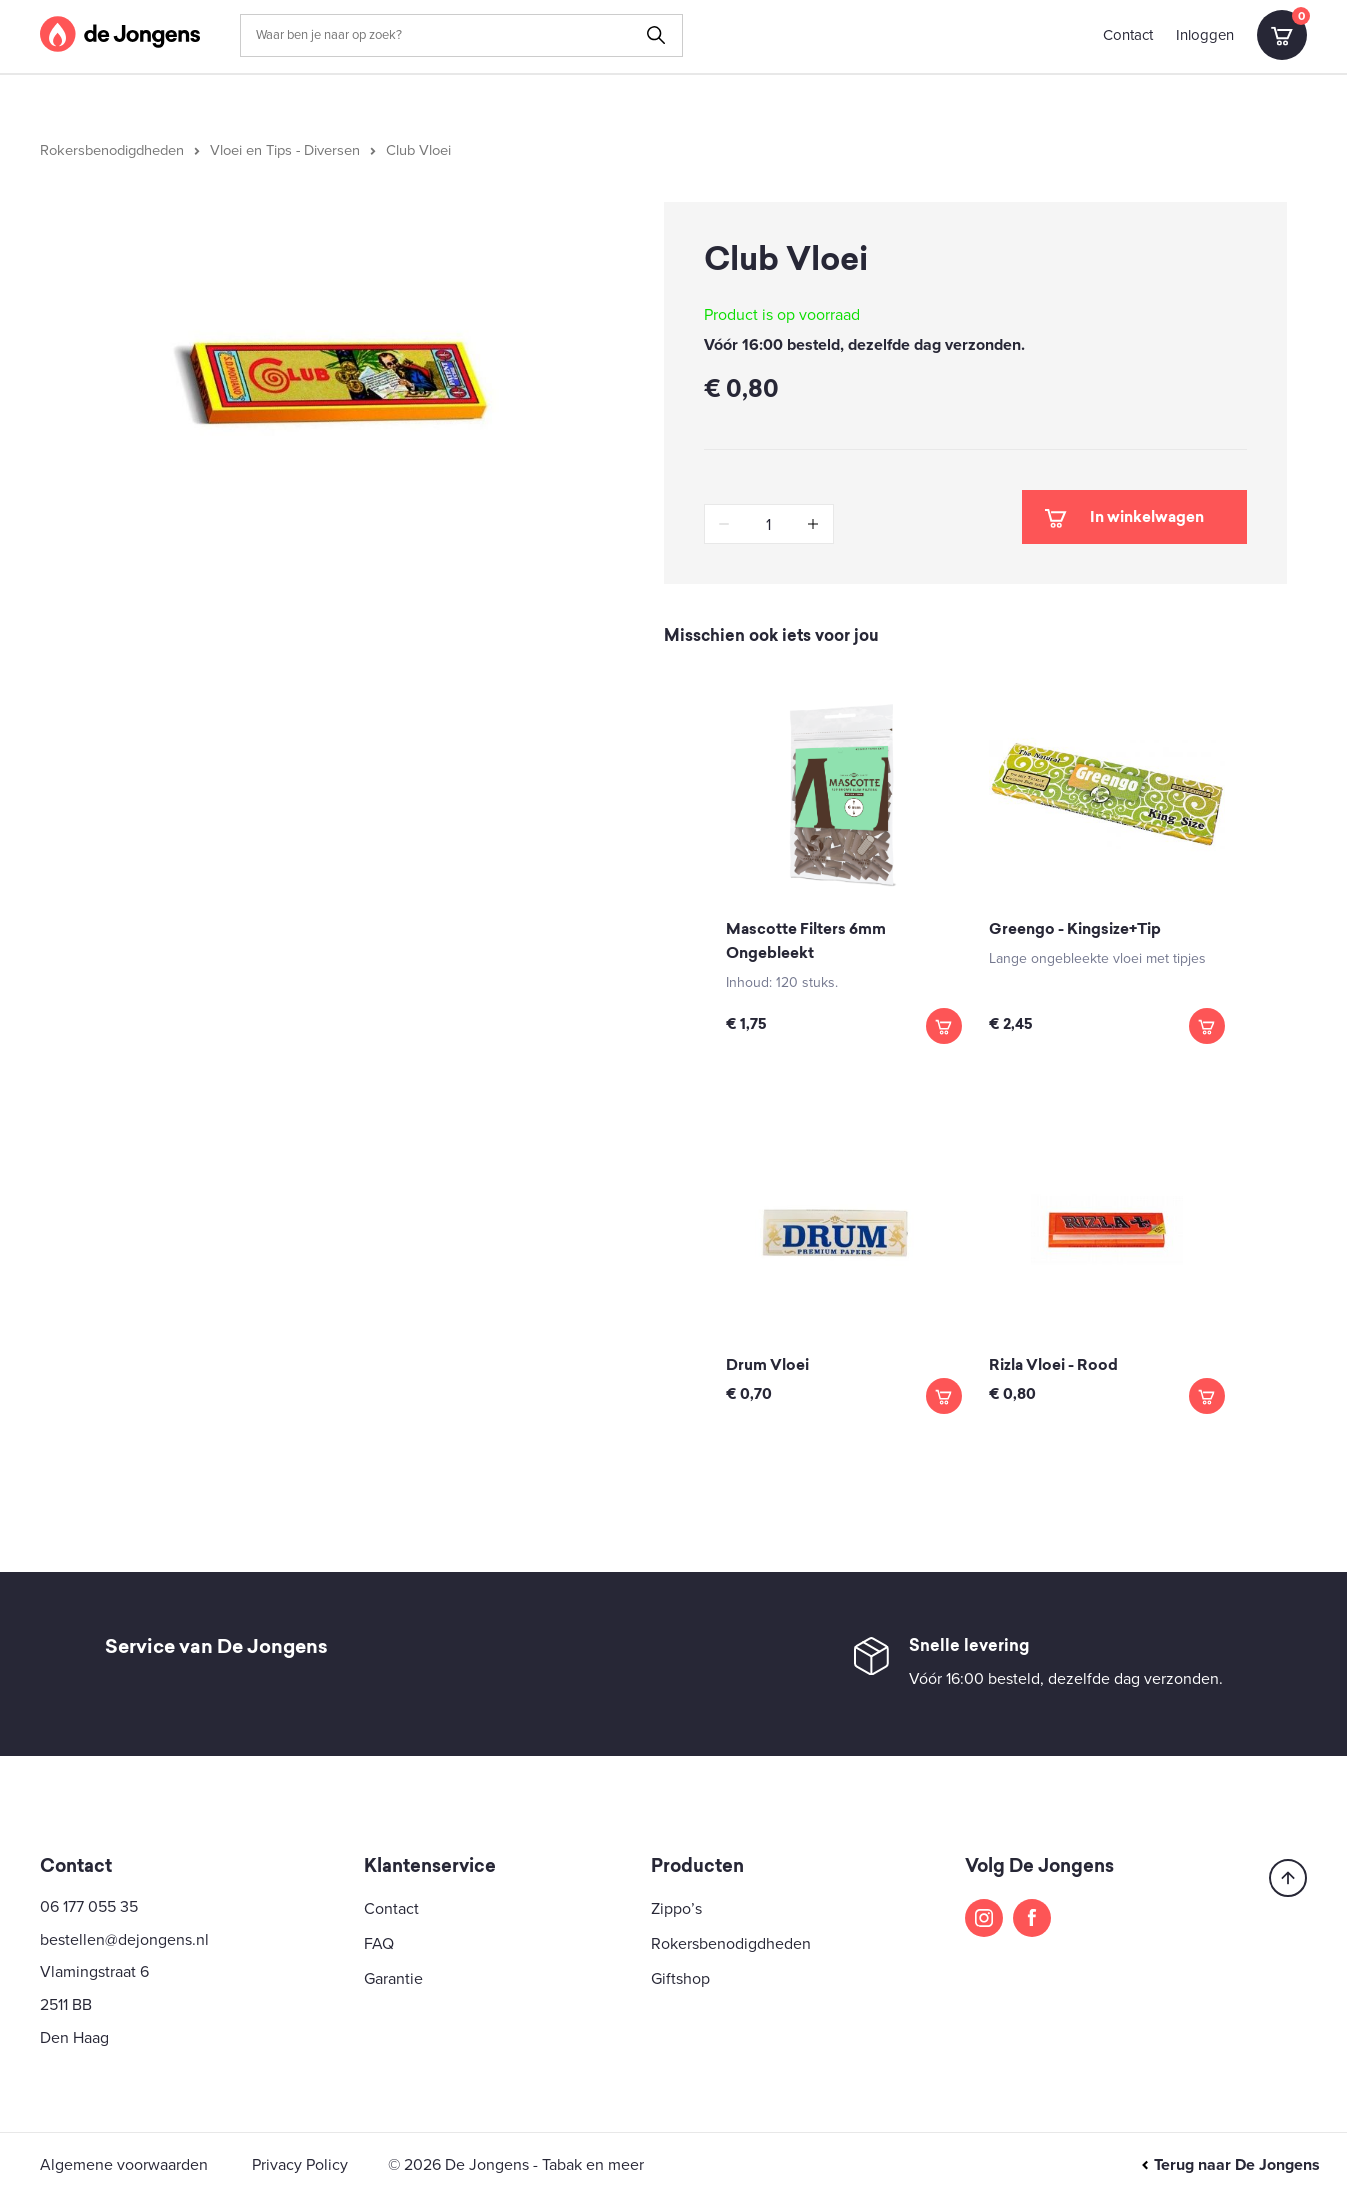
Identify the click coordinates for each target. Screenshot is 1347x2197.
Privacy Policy (300, 2165)
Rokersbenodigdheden (112, 150)
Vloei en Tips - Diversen (285, 150)
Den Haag (74, 2038)
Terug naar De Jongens (1230, 2165)
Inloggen (1205, 35)
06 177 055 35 (89, 1907)
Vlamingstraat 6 (94, 1972)
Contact (1128, 35)
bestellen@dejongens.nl (124, 1940)
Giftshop (680, 1979)
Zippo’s (676, 1909)
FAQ (379, 1944)
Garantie (393, 1979)
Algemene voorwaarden (124, 2165)
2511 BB (66, 2005)
